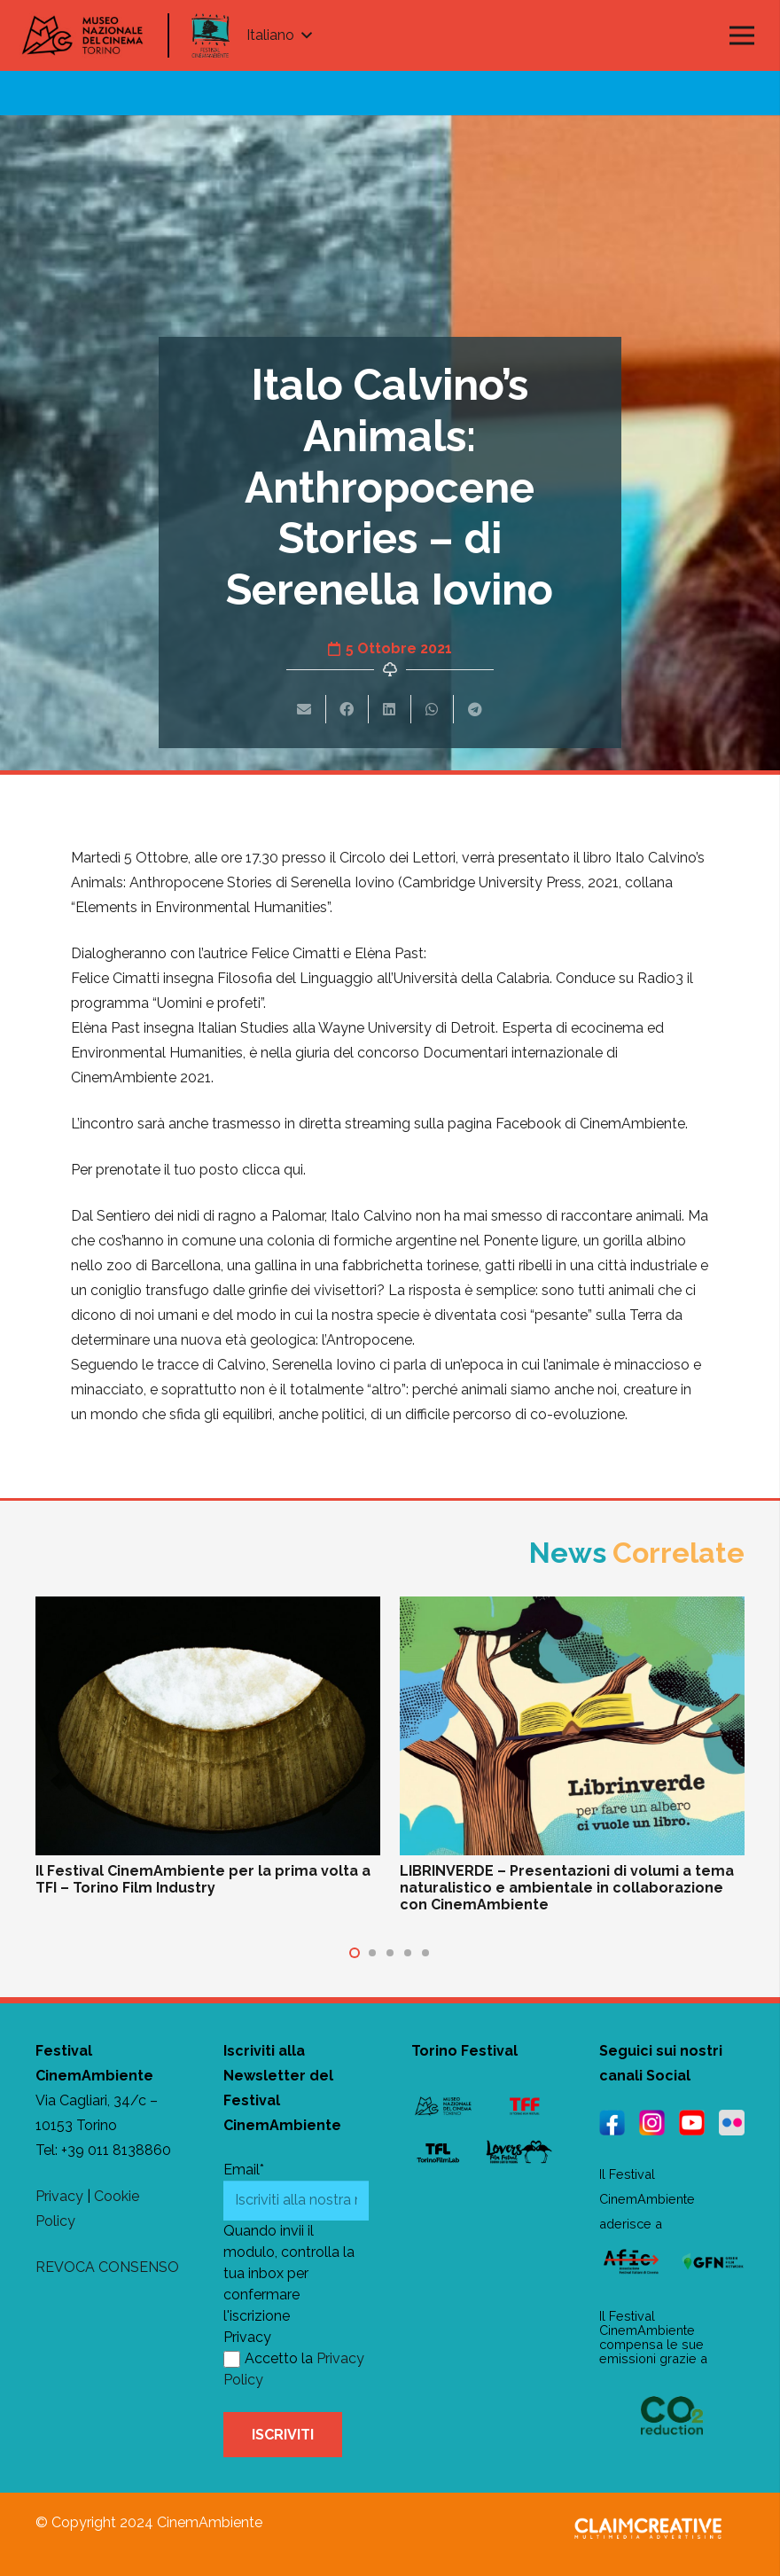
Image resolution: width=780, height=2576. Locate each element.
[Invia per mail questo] (305, 709)
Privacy (59, 2196)
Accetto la (268, 2358)
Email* (243, 2169)
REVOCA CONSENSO (107, 2267)
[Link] (210, 35)
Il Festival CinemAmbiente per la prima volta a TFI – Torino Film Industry (202, 1879)
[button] (354, 1953)
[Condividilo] (347, 709)
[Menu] (742, 35)
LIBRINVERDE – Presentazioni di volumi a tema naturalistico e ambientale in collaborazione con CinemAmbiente (567, 1887)
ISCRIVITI (283, 2434)
